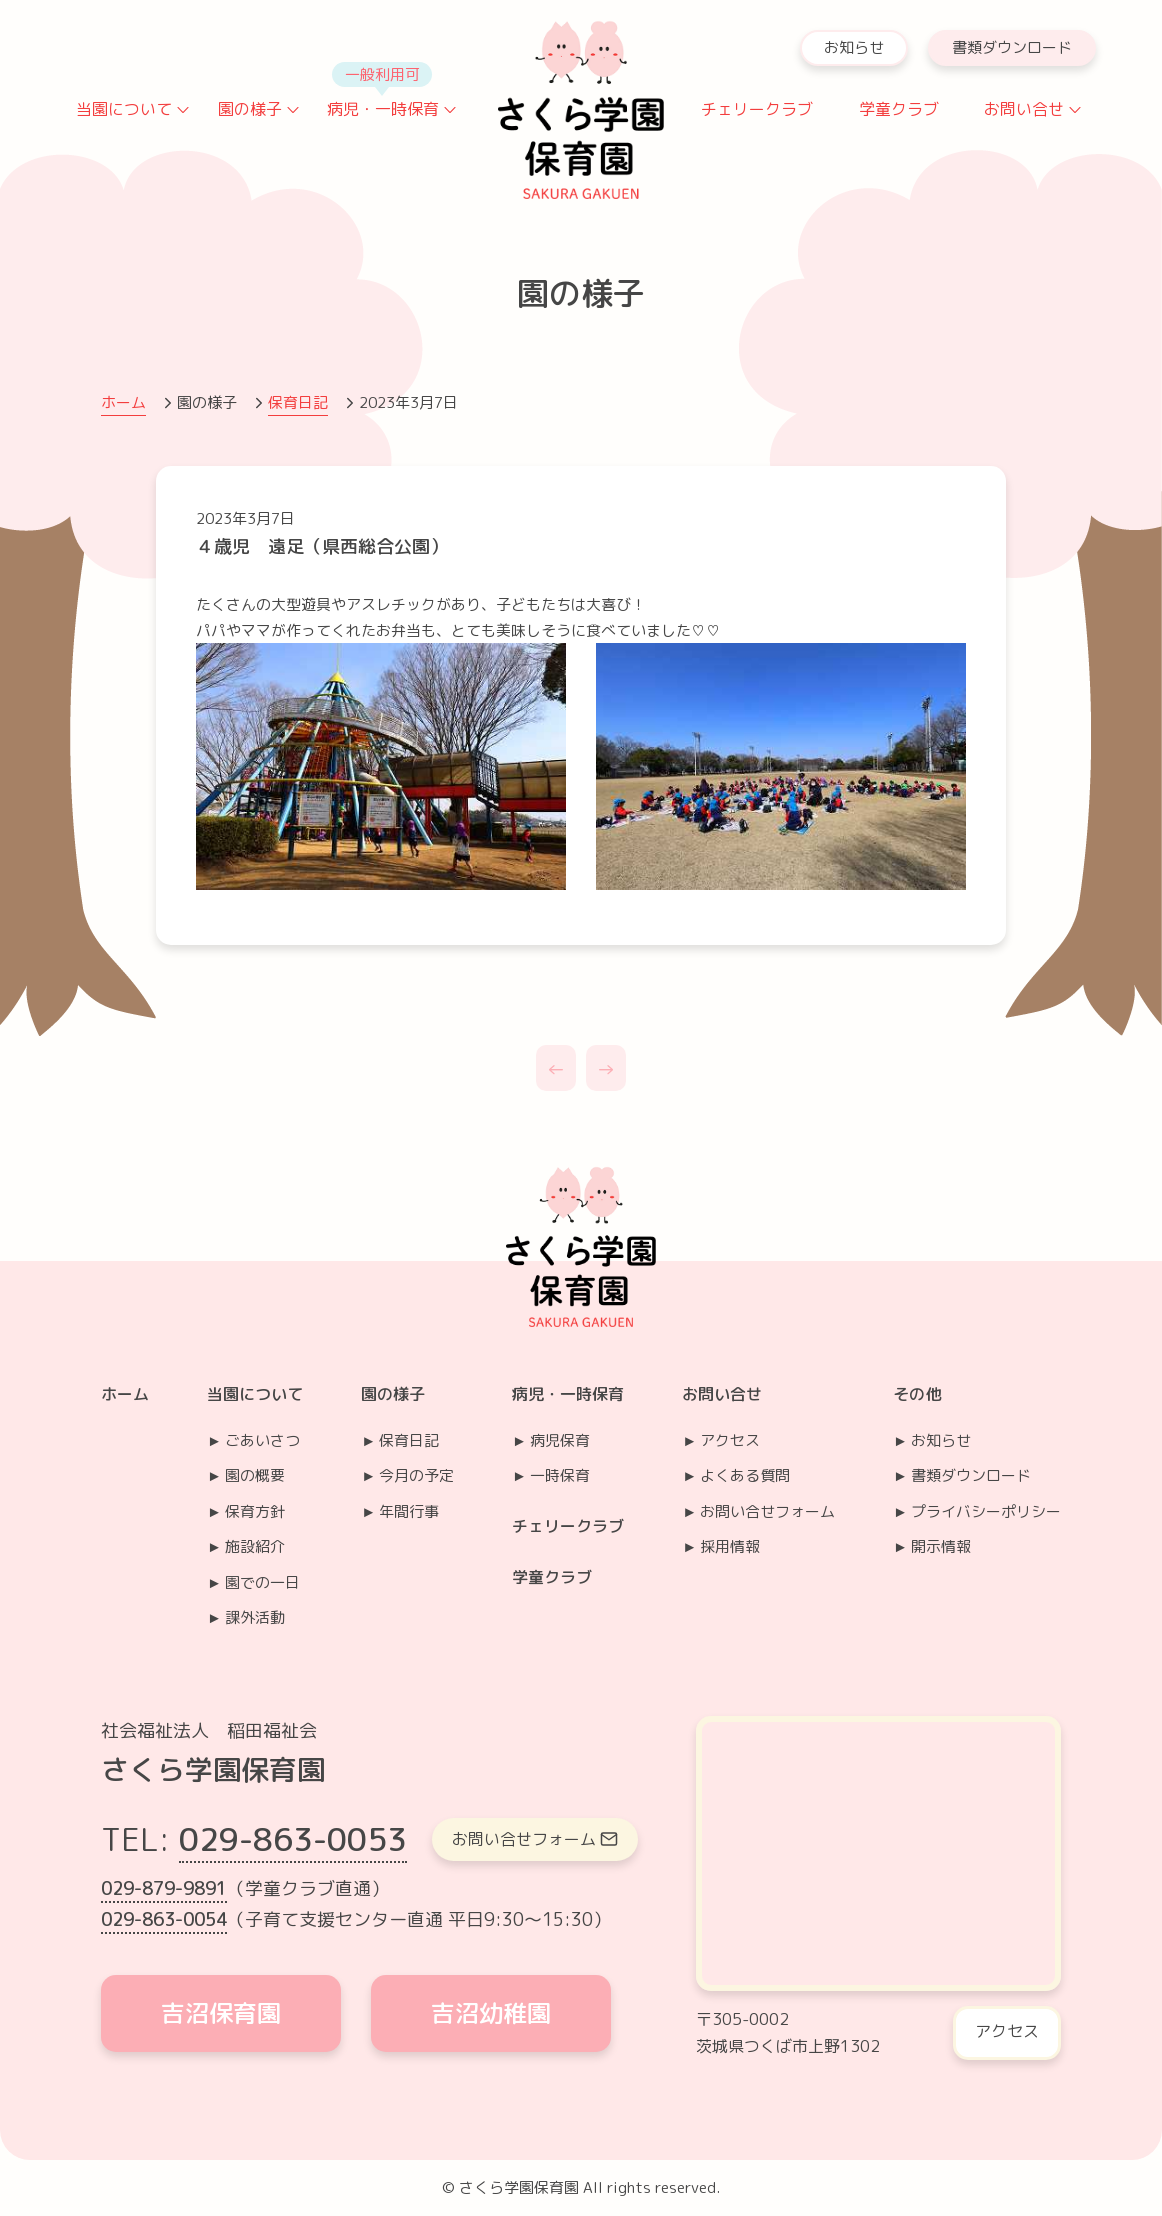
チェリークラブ (757, 109)
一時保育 (560, 1475)
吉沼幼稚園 (491, 2013)
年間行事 (409, 1511)
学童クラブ (899, 109)
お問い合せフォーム (767, 1511)
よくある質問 (745, 1475)
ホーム (123, 402)
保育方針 (255, 1511)
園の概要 (255, 1475)
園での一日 (262, 1582)
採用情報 (730, 1546)
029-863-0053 (293, 1839)
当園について (124, 109)
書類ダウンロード (1012, 47)
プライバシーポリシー (986, 1511)
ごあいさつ (262, 1440)
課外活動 (255, 1617)
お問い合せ (1024, 109)
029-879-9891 (164, 1888)
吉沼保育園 (221, 2013)
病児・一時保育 (383, 109)
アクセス (730, 1440)
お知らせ (854, 47)
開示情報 (941, 1546)
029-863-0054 (164, 1919)
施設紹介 (255, 1546)
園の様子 (250, 109)
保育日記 (298, 402)
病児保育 (560, 1440)
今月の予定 (416, 1475)
